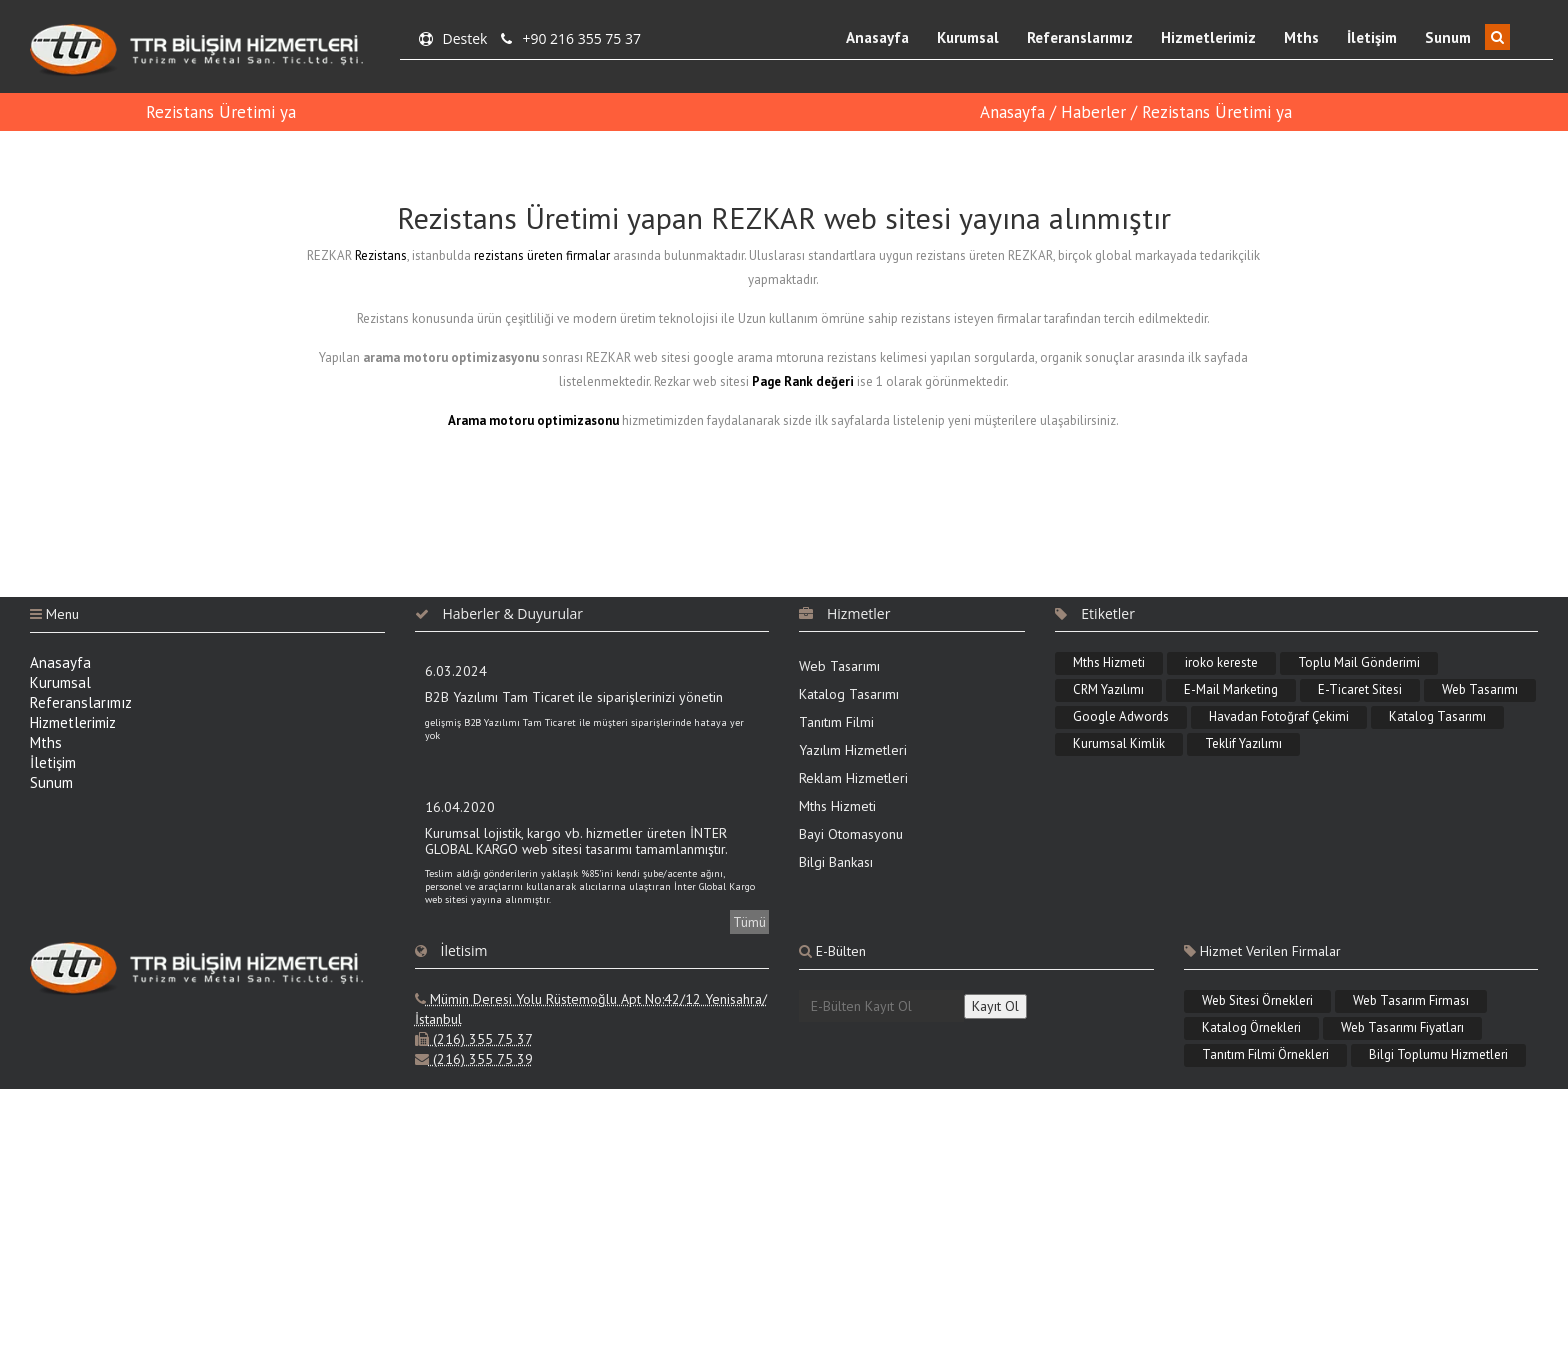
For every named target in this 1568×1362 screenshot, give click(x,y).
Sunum (1448, 37)
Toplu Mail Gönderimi (1359, 662)
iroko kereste (1221, 662)
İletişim (1372, 37)
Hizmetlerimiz (1208, 37)
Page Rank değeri (803, 381)
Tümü (749, 922)
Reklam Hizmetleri (853, 778)
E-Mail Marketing (1231, 689)
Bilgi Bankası (836, 862)
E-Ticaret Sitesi (1360, 689)
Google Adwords (1121, 716)
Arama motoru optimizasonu (533, 420)
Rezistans (381, 255)
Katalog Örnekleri (1251, 1027)
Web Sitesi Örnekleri (1257, 1000)
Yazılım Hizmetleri (853, 750)
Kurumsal (968, 37)
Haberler (1093, 112)
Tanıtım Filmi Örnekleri (1265, 1054)
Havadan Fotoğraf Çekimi (1279, 716)
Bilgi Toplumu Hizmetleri (1438, 1054)
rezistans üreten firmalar (542, 255)
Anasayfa (877, 37)
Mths (1301, 37)
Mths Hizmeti (837, 806)
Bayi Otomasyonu (851, 834)
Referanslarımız (1080, 37)
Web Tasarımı (839, 666)
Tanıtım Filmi (836, 722)
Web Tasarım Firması (1411, 1000)
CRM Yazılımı (1108, 689)
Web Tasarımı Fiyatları (1402, 1027)
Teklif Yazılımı (1243, 743)
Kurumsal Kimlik (1119, 743)
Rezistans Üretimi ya (221, 112)
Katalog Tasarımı (849, 694)
